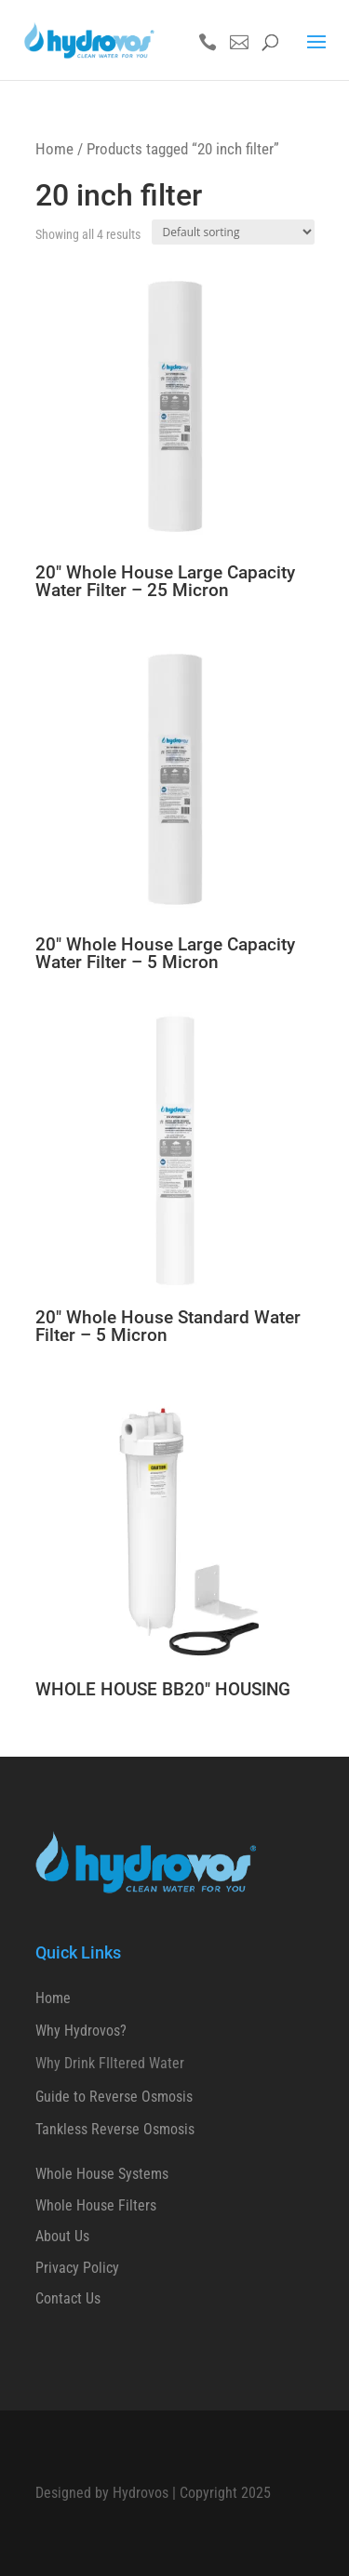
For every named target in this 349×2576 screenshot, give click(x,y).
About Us (62, 2236)
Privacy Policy (77, 2268)
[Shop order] (233, 232)
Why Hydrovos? (81, 2030)
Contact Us (68, 2298)
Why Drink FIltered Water (109, 2063)
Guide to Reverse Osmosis (114, 2096)
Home (54, 148)
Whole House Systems (101, 2174)
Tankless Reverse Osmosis (115, 2129)
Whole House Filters (95, 2205)
